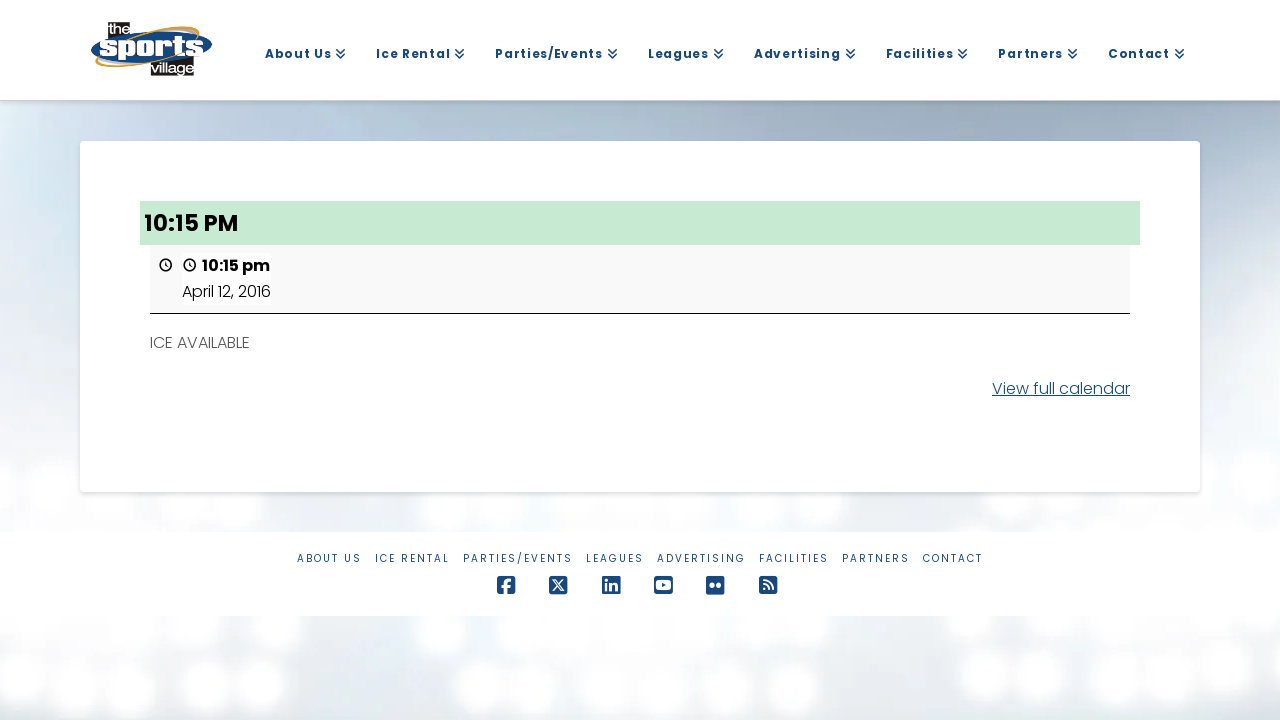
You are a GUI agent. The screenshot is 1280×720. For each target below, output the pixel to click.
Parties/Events (518, 558)
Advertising (701, 558)
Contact (953, 558)
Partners (876, 558)
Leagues (615, 558)
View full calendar (1061, 388)
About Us (329, 558)
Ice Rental (412, 558)
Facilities (794, 558)
